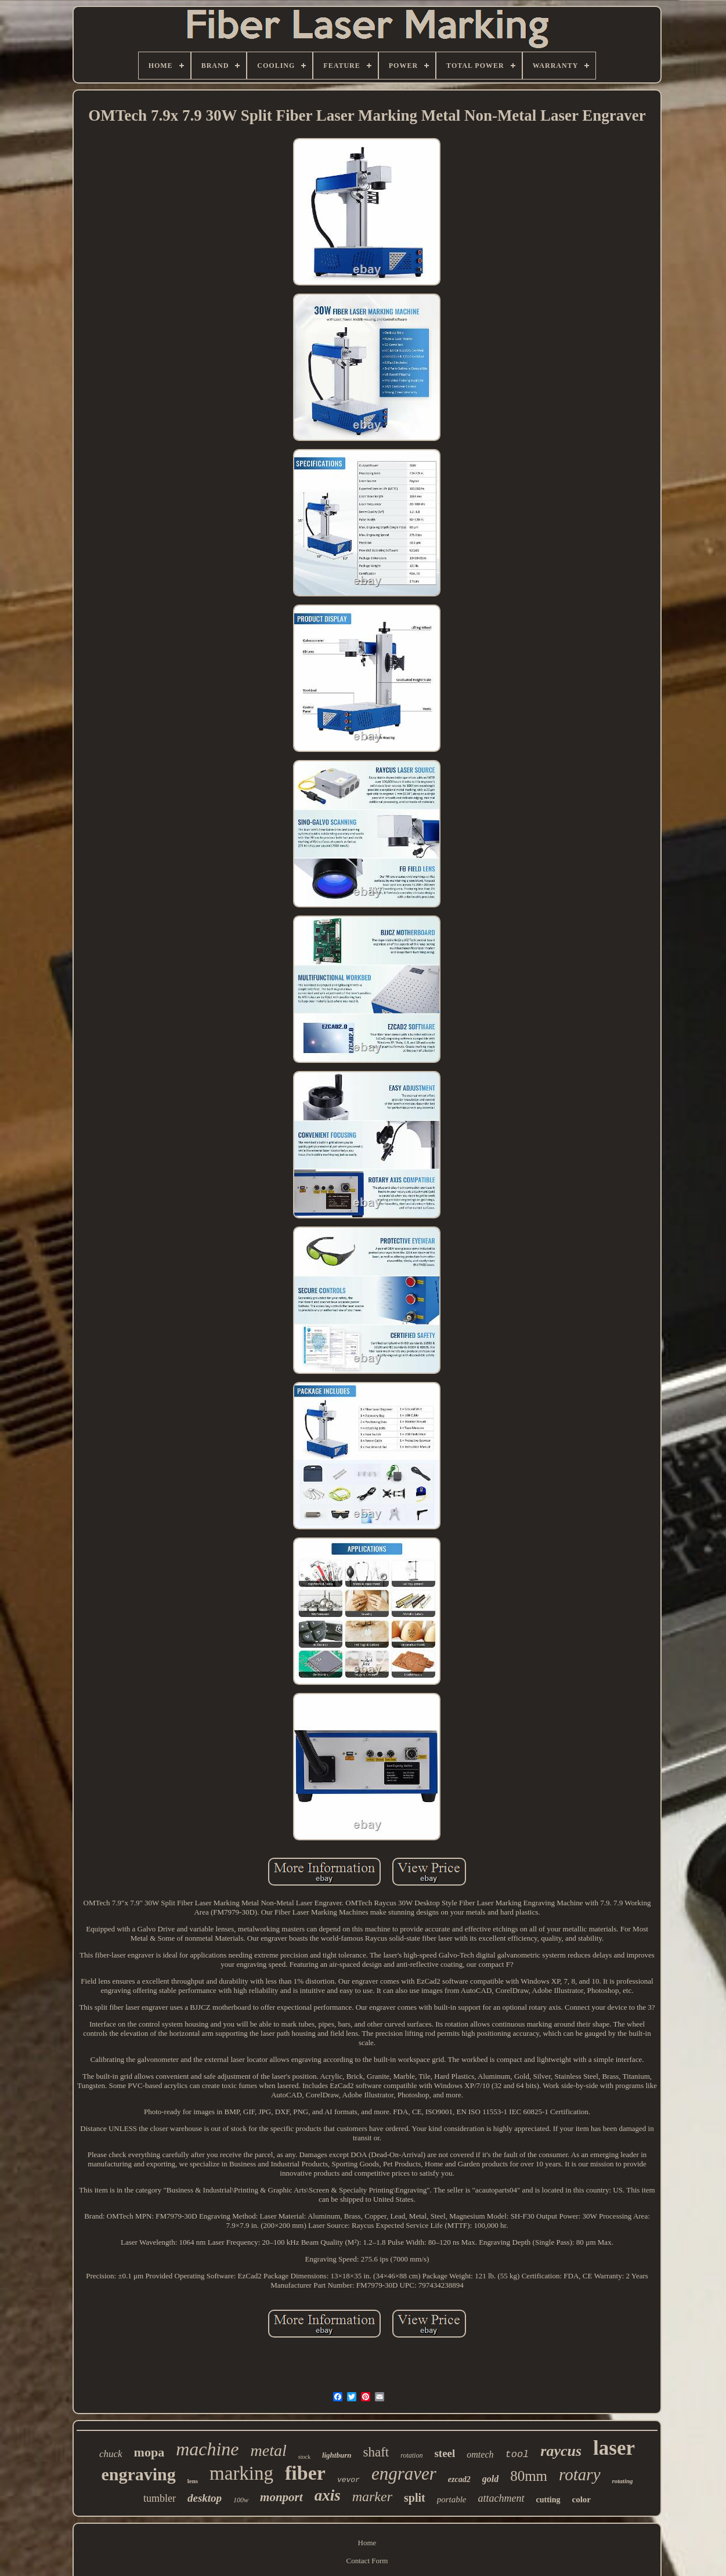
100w (240, 2500)
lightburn (337, 2455)
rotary (579, 2474)
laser (614, 2448)
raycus (560, 2451)
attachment (501, 2498)
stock (304, 2457)
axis (328, 2495)
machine (207, 2448)
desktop (204, 2498)
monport (281, 2497)
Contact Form (367, 2560)
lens (192, 2480)
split (414, 2497)
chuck (110, 2453)
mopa (149, 2452)
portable (452, 2499)
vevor (348, 2480)
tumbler (159, 2498)
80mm (528, 2476)
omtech (480, 2454)
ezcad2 (459, 2479)
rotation (411, 2455)
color (581, 2499)
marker (372, 2496)
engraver (403, 2473)
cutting (548, 2499)
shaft (376, 2452)
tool (517, 2454)
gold (490, 2479)
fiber (305, 2473)
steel (444, 2453)
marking (241, 2473)
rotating (622, 2480)
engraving (138, 2474)
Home (367, 2542)
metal (269, 2450)
